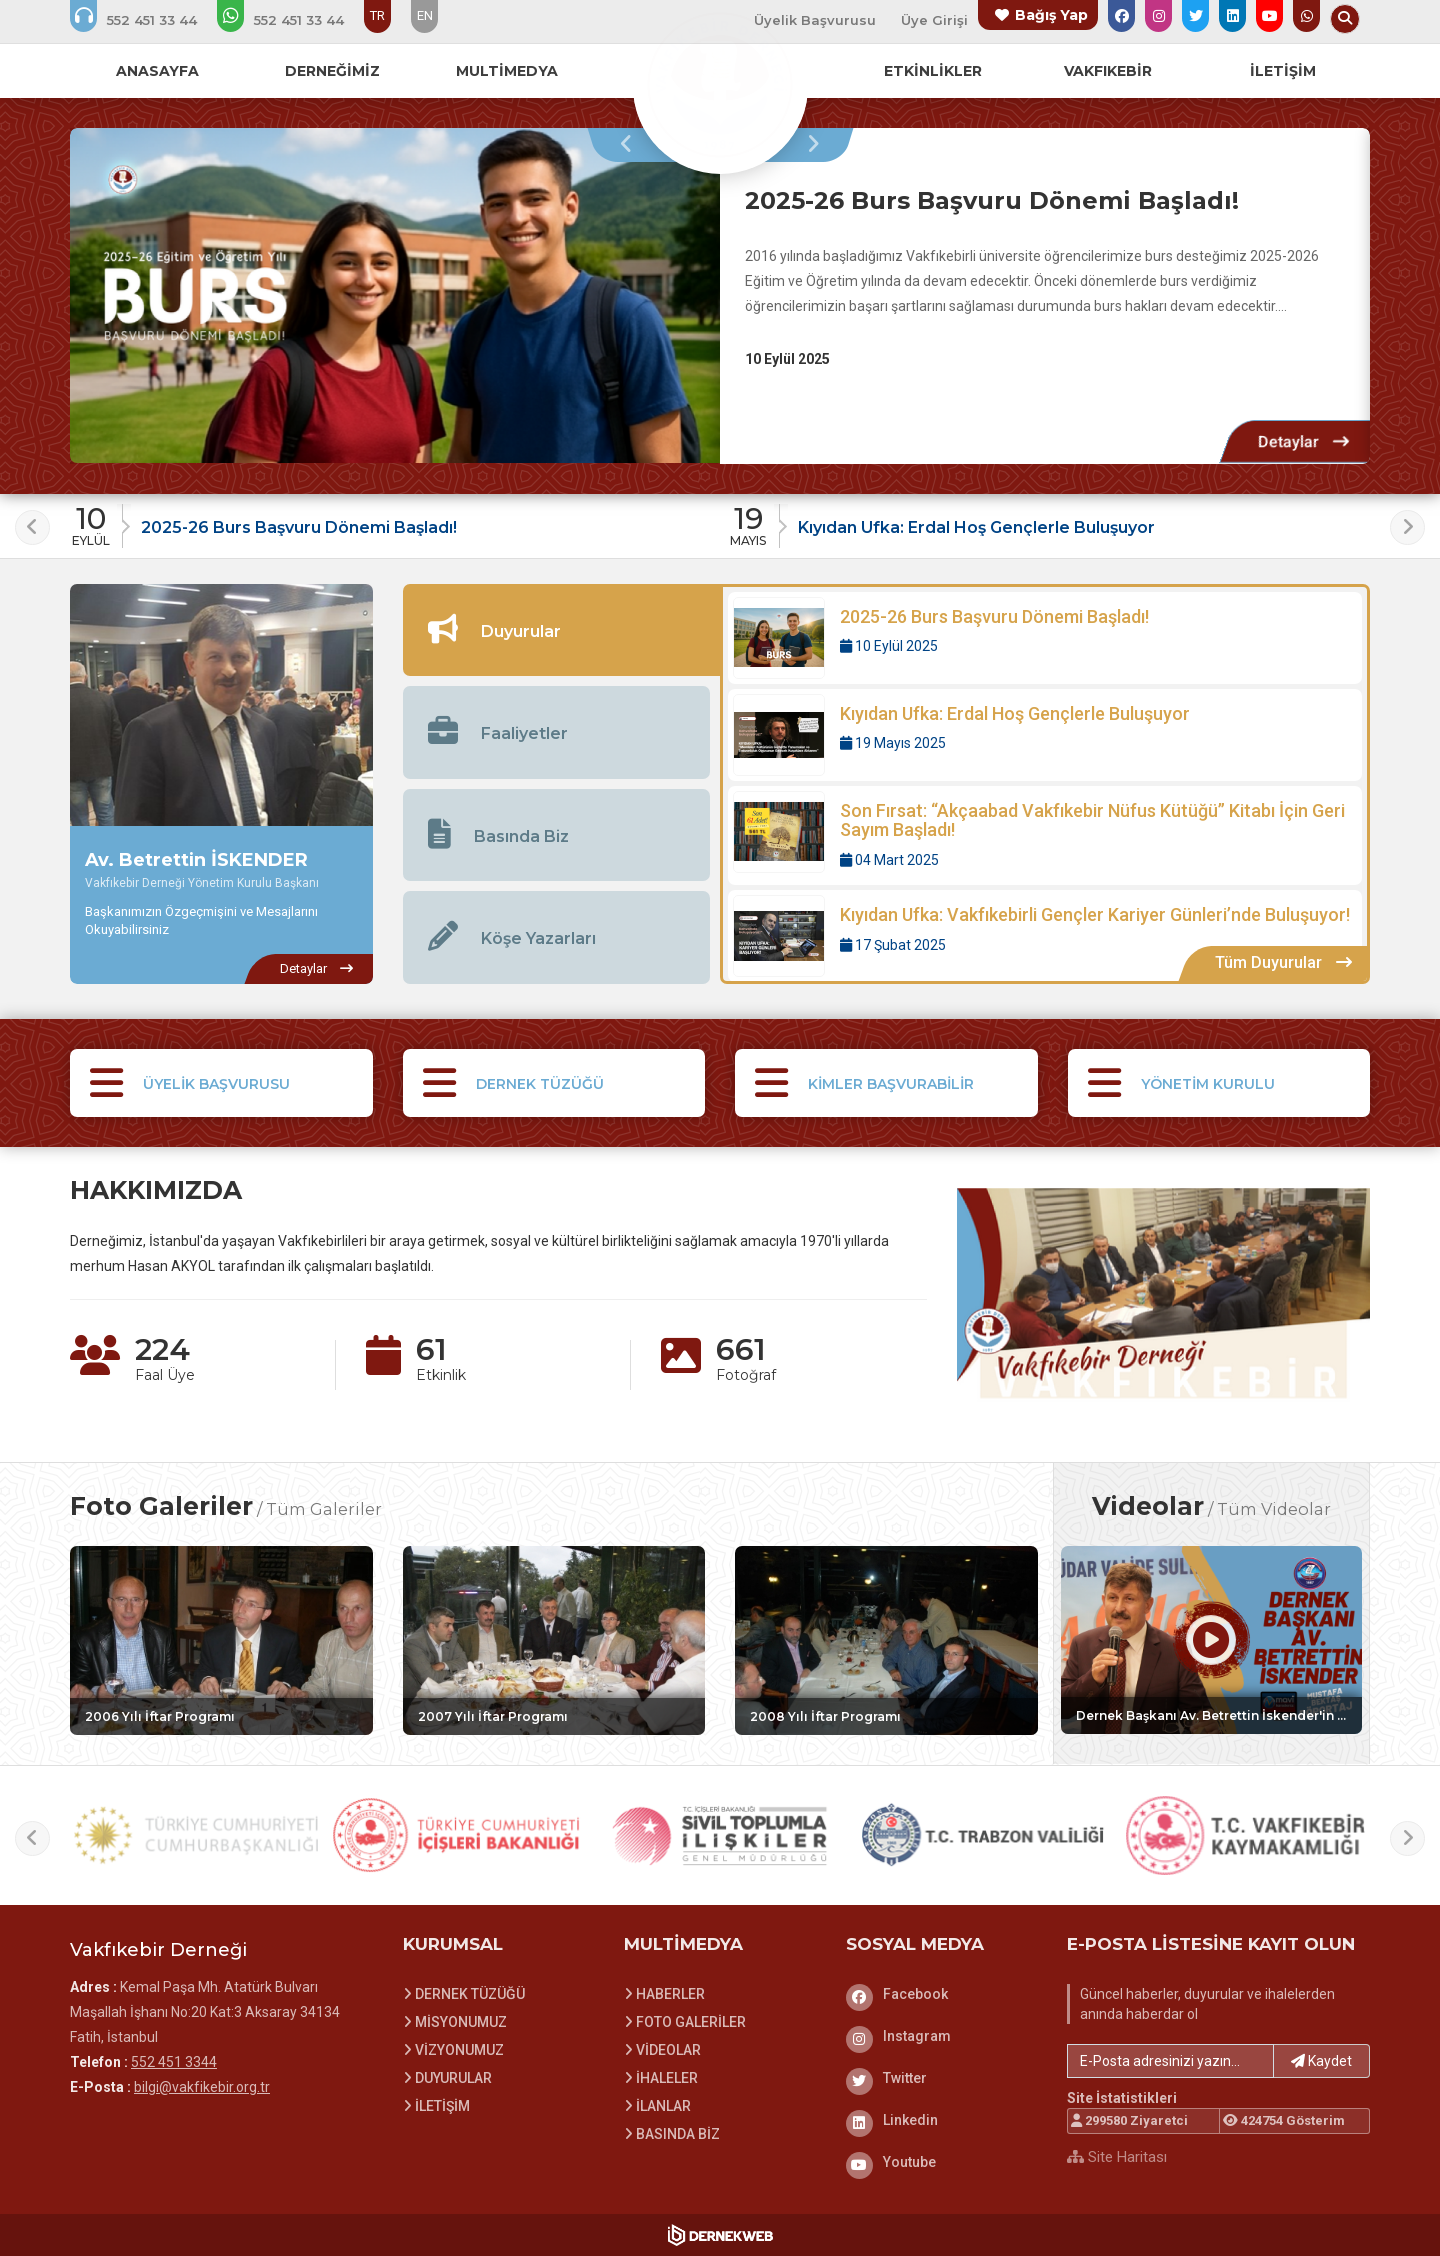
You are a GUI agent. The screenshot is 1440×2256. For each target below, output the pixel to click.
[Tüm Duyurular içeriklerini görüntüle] (1284, 963)
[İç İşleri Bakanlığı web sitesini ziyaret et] (457, 1835)
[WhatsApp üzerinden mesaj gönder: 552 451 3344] (294, 20)
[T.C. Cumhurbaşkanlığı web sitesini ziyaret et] (194, 1835)
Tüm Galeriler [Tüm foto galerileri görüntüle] (324, 1509)
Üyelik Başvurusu (815, 20)
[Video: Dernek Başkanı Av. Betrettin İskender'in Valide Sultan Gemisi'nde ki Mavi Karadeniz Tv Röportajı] (1212, 1640)
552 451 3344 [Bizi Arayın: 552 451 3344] (174, 2062)
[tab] (562, 630)
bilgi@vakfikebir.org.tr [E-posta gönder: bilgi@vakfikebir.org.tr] (202, 2087)
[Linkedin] (942, 2120)
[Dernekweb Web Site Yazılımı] (720, 2235)
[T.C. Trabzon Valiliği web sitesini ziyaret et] (983, 1835)
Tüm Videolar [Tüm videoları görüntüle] (1274, 1509)
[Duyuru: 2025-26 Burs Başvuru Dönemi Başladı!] (392, 520)
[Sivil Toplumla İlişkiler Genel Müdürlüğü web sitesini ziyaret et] (720, 1835)
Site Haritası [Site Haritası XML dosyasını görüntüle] (1117, 2157)
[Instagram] (942, 2036)
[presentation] (631, 145)
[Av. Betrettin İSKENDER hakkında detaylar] (316, 969)
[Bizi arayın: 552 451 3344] (147, 20)
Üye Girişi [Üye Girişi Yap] (934, 20)
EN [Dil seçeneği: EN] (425, 15)
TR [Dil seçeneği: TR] (377, 15)
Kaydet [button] (1321, 2061)
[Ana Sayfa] (720, 84)
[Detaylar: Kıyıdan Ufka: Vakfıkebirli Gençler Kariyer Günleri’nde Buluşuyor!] (1045, 936)
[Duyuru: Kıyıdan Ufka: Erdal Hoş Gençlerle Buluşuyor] (1049, 520)
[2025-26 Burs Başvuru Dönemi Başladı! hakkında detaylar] (395, 296)
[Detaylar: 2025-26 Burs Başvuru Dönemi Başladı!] (1303, 441)
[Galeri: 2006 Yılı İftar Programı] (221, 1640)
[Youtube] (942, 2162)
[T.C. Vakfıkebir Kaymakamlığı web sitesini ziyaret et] (1246, 1835)
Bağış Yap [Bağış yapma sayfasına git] (1051, 15)
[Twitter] (942, 2078)
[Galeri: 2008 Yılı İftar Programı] (886, 1640)
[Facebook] (942, 1994)
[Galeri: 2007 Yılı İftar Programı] (554, 1640)
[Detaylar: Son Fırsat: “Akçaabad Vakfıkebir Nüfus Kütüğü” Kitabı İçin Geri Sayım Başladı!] (1045, 836)
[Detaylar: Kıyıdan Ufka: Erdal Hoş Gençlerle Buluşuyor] (1045, 735)
